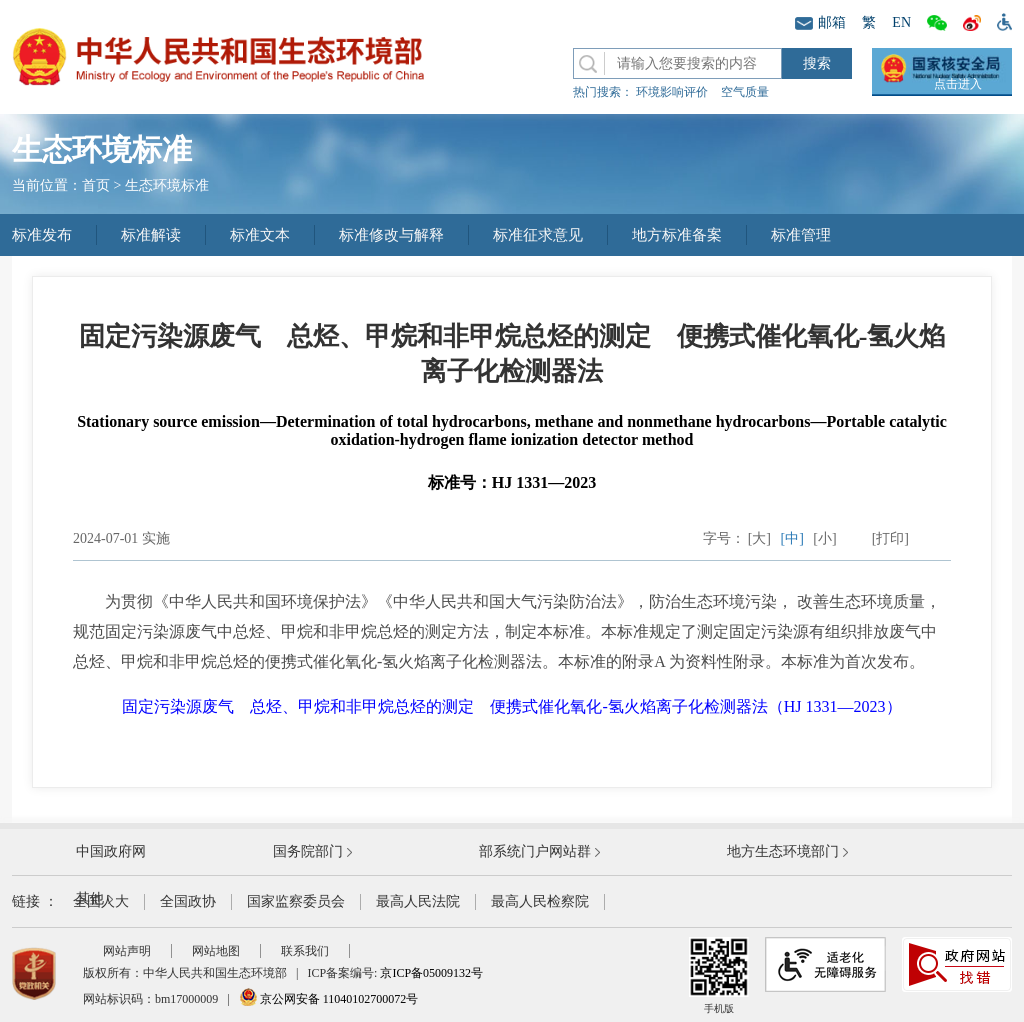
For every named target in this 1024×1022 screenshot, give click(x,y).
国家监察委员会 (296, 901)
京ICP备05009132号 (431, 973)
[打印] (890, 538)
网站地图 (216, 951)
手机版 (719, 975)
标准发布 (42, 235)
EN (901, 22)
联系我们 (305, 951)
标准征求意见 (538, 235)
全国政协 (188, 901)
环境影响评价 (672, 92)
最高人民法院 (418, 901)
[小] (824, 538)
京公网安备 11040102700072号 (329, 999)
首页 (96, 185)
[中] (792, 538)
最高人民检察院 (540, 901)
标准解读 (151, 235)
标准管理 (801, 235)
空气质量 (745, 92)
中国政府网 (111, 851)
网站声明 (127, 951)
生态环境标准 (167, 185)
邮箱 (820, 22)
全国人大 (101, 901)
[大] (759, 538)
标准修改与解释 (391, 235)
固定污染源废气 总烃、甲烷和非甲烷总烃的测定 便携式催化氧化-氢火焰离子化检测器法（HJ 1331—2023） (511, 706)
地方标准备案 (677, 235)
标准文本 (260, 235)
